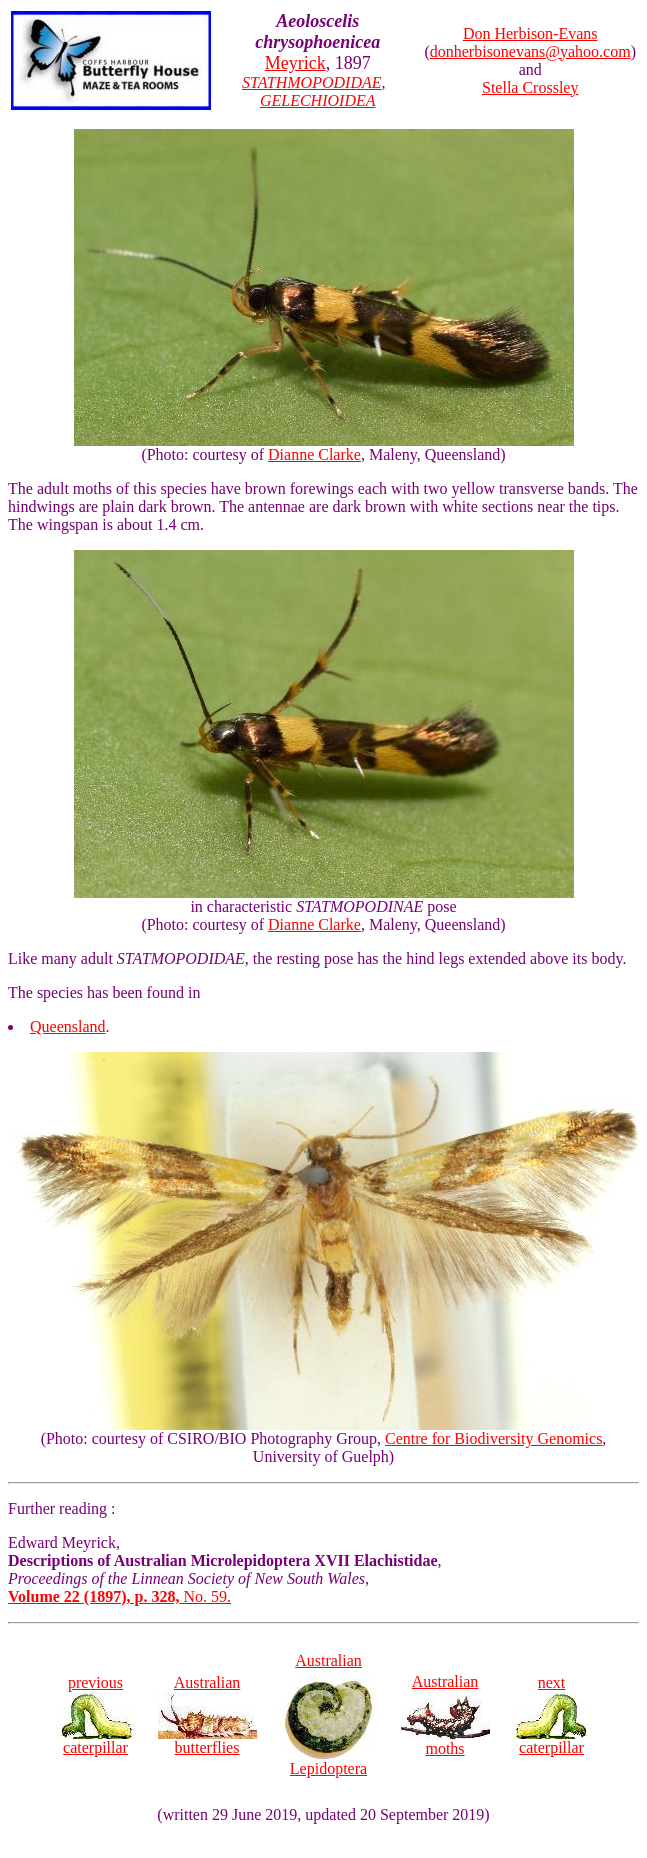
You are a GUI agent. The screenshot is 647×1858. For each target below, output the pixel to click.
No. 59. (119, 1596)
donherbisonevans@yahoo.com (530, 51)
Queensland (68, 1026)
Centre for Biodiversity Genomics (493, 1438)
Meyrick (295, 63)
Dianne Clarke (314, 454)
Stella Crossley (530, 87)
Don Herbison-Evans (530, 33)
